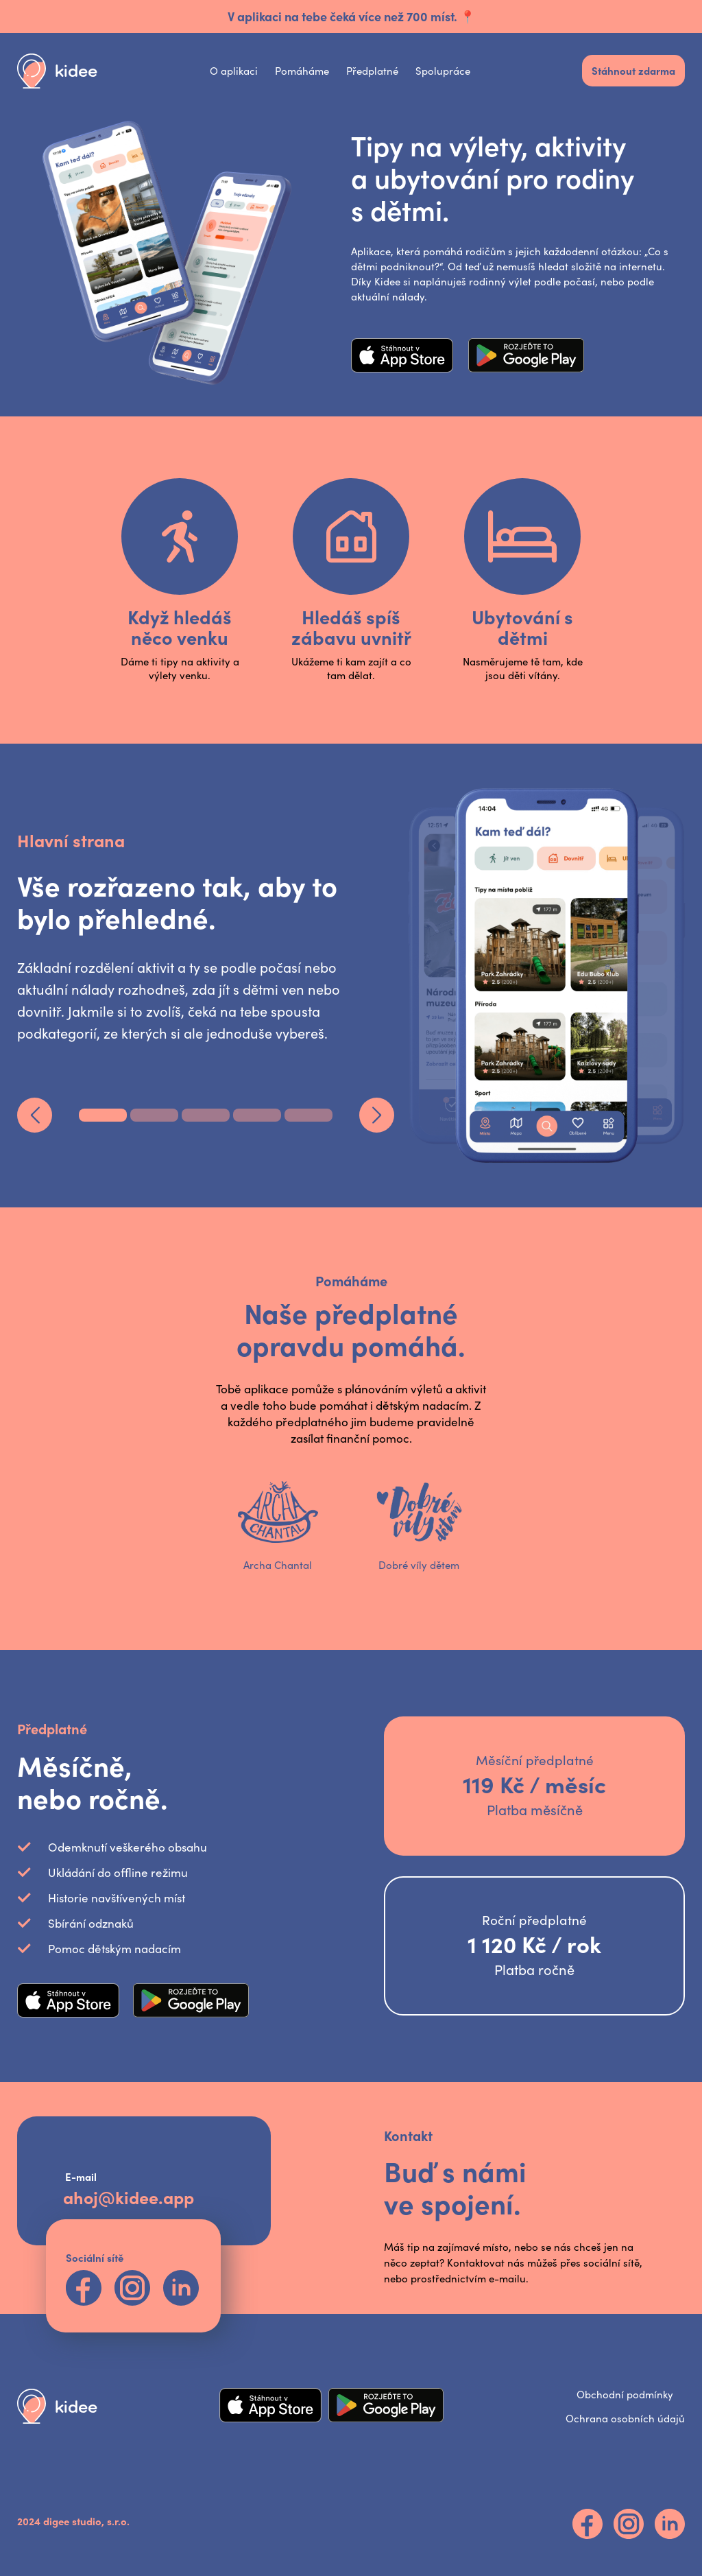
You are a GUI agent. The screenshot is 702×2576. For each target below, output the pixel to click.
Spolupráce (442, 71)
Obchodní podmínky (625, 2394)
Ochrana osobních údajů (625, 2418)
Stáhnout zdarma (633, 70)
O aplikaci (234, 71)
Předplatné (372, 71)
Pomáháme (302, 71)
